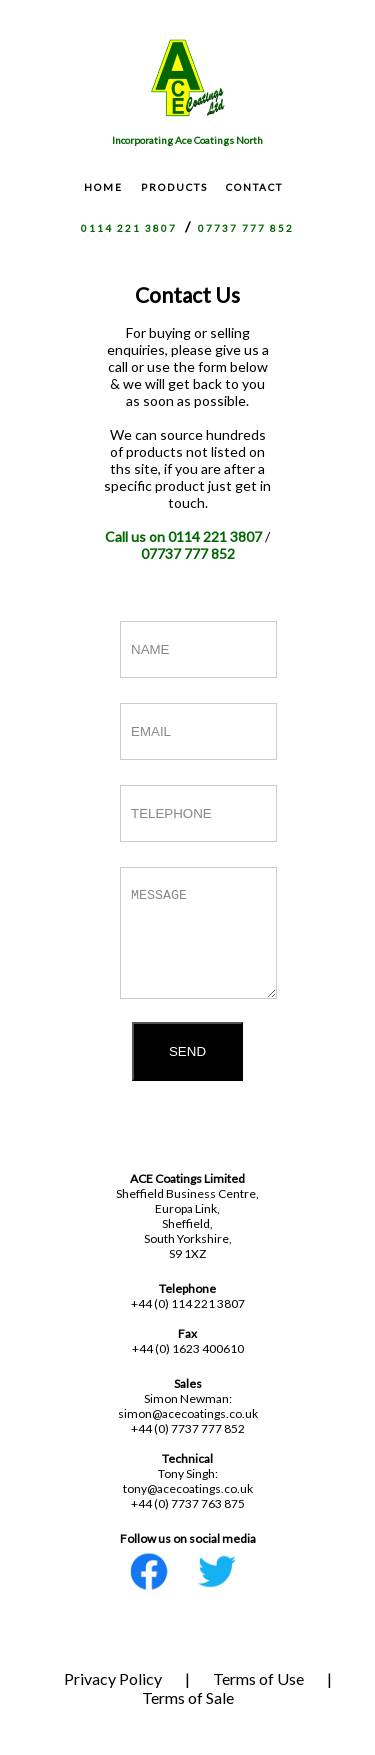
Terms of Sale (188, 1715)
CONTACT (254, 187)
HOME (103, 187)
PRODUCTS (174, 187)
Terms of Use (258, 1696)
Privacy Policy (113, 1696)
